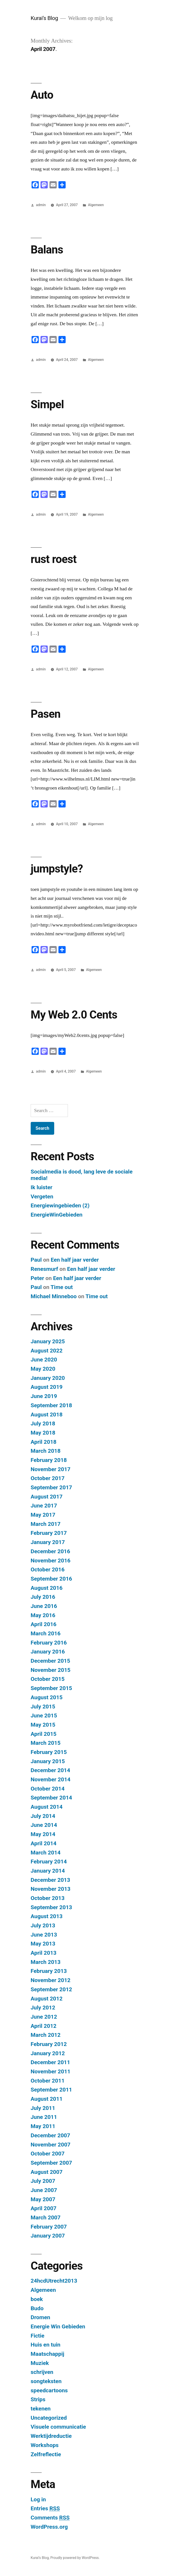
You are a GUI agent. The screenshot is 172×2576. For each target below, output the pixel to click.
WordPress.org (49, 2527)
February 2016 (49, 1642)
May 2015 (43, 1724)
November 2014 (51, 1779)
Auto (42, 94)
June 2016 (44, 1606)
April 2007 (43, 2208)
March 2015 (45, 1743)
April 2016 (43, 1624)
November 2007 (51, 2144)
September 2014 (51, 1797)
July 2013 (43, 1925)
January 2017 (48, 1542)
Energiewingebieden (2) (60, 1205)
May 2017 (43, 1515)
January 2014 (48, 1870)
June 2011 (44, 2117)
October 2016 (47, 1569)
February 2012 (49, 2044)
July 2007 (43, 2181)
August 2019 (46, 1387)
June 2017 (44, 1505)
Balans (47, 249)
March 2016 (45, 1633)
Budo (37, 2308)
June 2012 (44, 2016)
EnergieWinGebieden (56, 1214)
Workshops (45, 2445)
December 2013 (50, 1880)
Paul (36, 1259)
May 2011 (43, 2126)
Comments (50, 2517)
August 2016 (46, 1588)
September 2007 (51, 2162)
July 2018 (43, 1423)
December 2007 (50, 2135)
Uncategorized (49, 2418)
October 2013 (47, 1898)
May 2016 (43, 1615)
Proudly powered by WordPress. (75, 2558)
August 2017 (46, 1496)
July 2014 (43, 1816)
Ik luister (41, 1187)
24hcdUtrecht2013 (54, 2280)
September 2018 (51, 1405)
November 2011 (51, 2071)
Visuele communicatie (58, 2426)
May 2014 (43, 1834)
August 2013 (46, 1916)
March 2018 (45, 1451)
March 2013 (45, 1962)
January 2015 (48, 1761)
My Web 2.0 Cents (74, 1014)
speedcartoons (49, 2390)
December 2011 (50, 2062)
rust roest (54, 559)
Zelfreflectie (46, 2454)
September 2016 (51, 1578)
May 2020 (43, 1368)
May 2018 (43, 1432)
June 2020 (44, 1359)
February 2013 (49, 1971)
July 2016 (43, 1597)
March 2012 (45, 2035)
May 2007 (43, 2199)
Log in (38, 2499)
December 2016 (50, 1551)
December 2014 (50, 1770)
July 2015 (43, 1706)
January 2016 (48, 1651)
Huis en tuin (45, 2344)
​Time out (62, 1287)
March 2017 (45, 1524)
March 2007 (45, 2217)
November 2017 (51, 1469)
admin (41, 205)
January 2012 (48, 2053)
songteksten (46, 2381)
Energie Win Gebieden (58, 2326)
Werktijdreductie (51, 2436)
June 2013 (44, 1934)
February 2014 (49, 1861)
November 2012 (51, 1980)
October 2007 (47, 2153)
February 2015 (49, 1752)
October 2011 (47, 2080)
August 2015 (46, 1697)
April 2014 (43, 1843)
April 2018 (43, 1442)
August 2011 (46, 2099)
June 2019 (44, 1396)
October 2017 (47, 1478)
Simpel (47, 404)
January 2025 (48, 1341)
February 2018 (49, 1460)
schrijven (42, 2372)
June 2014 (44, 1825)
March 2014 (45, 1852)
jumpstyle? (57, 868)
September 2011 (51, 2089)
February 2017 (49, 1533)
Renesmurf (44, 1269)
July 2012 (43, 2007)
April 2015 (43, 1734)
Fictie (37, 2335)
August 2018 (46, 1414)
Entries (45, 2508)
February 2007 (49, 2226)
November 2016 (51, 1560)
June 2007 (44, 2190)
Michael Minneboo (54, 1296)
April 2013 (43, 1953)
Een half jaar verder (75, 1259)
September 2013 (51, 1907)
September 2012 (51, 1989)
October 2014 (47, 1788)
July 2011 (43, 2108)
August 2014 (46, 1807)
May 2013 (43, 1943)
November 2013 (51, 1889)
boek (37, 2299)
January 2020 (48, 1378)
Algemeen (96, 205)
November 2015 (51, 1670)
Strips (38, 2399)
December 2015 (50, 1661)
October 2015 (47, 1679)
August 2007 (46, 2172)
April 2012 (43, 2026)
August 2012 (46, 1998)
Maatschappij (47, 2354)
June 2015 (44, 1715)
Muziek (40, 2363)
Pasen (45, 713)
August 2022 (46, 1350)
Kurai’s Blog (44, 18)
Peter (37, 1278)
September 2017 (51, 1487)
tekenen (41, 2408)
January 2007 (48, 2235)
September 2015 (51, 1688)
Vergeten (42, 1196)
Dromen (40, 2317)
